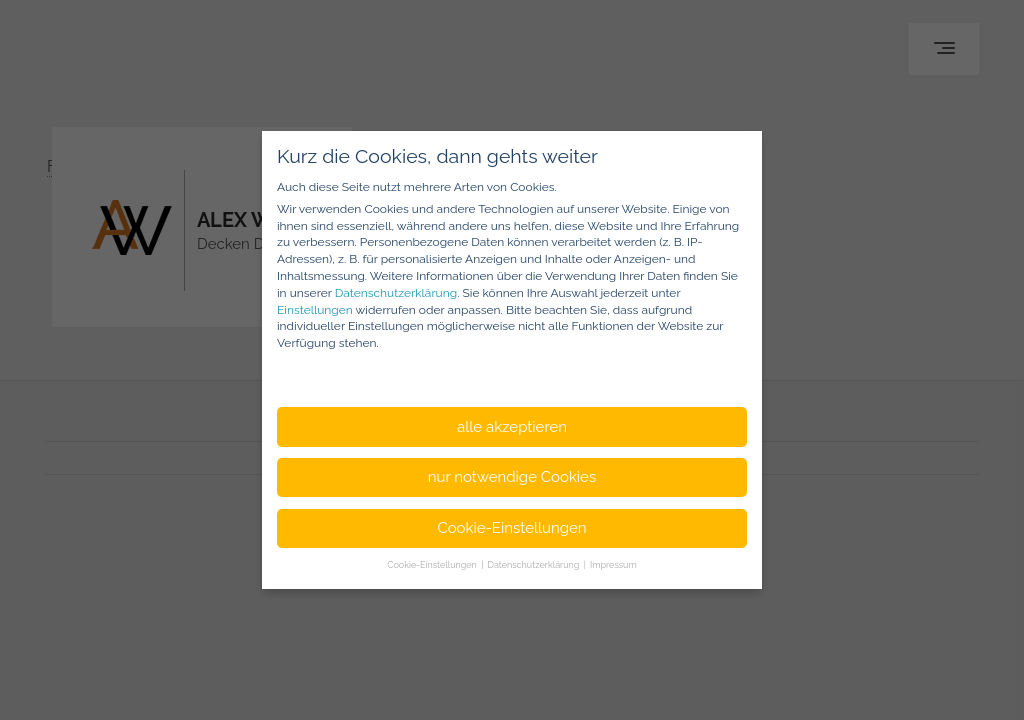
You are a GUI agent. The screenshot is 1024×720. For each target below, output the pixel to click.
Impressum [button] (613, 565)
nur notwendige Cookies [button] (512, 477)
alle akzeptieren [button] (512, 427)
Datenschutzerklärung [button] (535, 565)
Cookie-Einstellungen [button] (511, 528)
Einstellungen (315, 310)
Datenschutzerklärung (396, 293)
